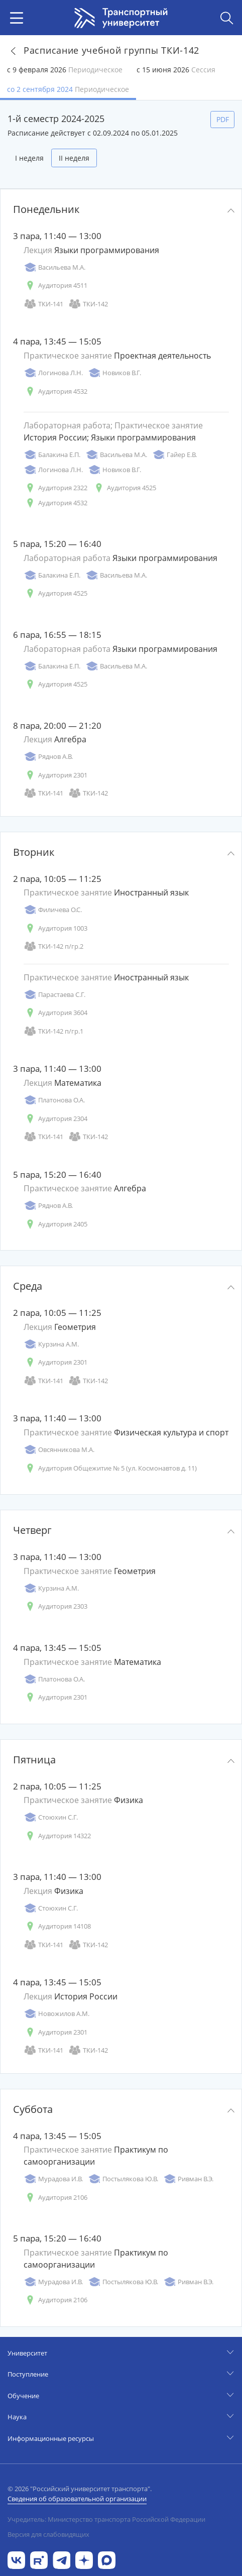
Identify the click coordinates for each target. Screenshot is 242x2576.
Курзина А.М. (51, 1344)
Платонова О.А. (54, 1100)
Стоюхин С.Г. (51, 1817)
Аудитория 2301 (55, 775)
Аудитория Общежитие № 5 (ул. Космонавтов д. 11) (110, 1468)
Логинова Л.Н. (53, 373)
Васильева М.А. (54, 267)
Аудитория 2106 (55, 2197)
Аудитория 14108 (57, 1926)
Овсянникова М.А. (59, 1449)
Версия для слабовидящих (48, 2534)
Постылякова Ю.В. (123, 2179)
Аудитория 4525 (124, 488)
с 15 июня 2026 (176, 69)
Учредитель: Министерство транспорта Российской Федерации (106, 2519)
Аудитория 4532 (55, 391)
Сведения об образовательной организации (77, 2498)
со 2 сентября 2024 (68, 89)
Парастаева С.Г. (54, 994)
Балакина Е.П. (52, 455)
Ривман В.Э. (188, 2179)
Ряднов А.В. (48, 756)
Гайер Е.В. (174, 455)
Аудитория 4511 (55, 285)
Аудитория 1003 (55, 928)
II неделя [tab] (74, 158)
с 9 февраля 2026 (65, 69)
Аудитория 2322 (55, 488)
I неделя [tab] (29, 158)
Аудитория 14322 (57, 1836)
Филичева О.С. (53, 910)
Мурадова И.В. (53, 2179)
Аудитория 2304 (55, 1119)
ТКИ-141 (43, 304)
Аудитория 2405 (55, 1224)
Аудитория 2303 (55, 1606)
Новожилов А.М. (56, 2014)
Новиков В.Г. (114, 373)
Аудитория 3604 (55, 1013)
